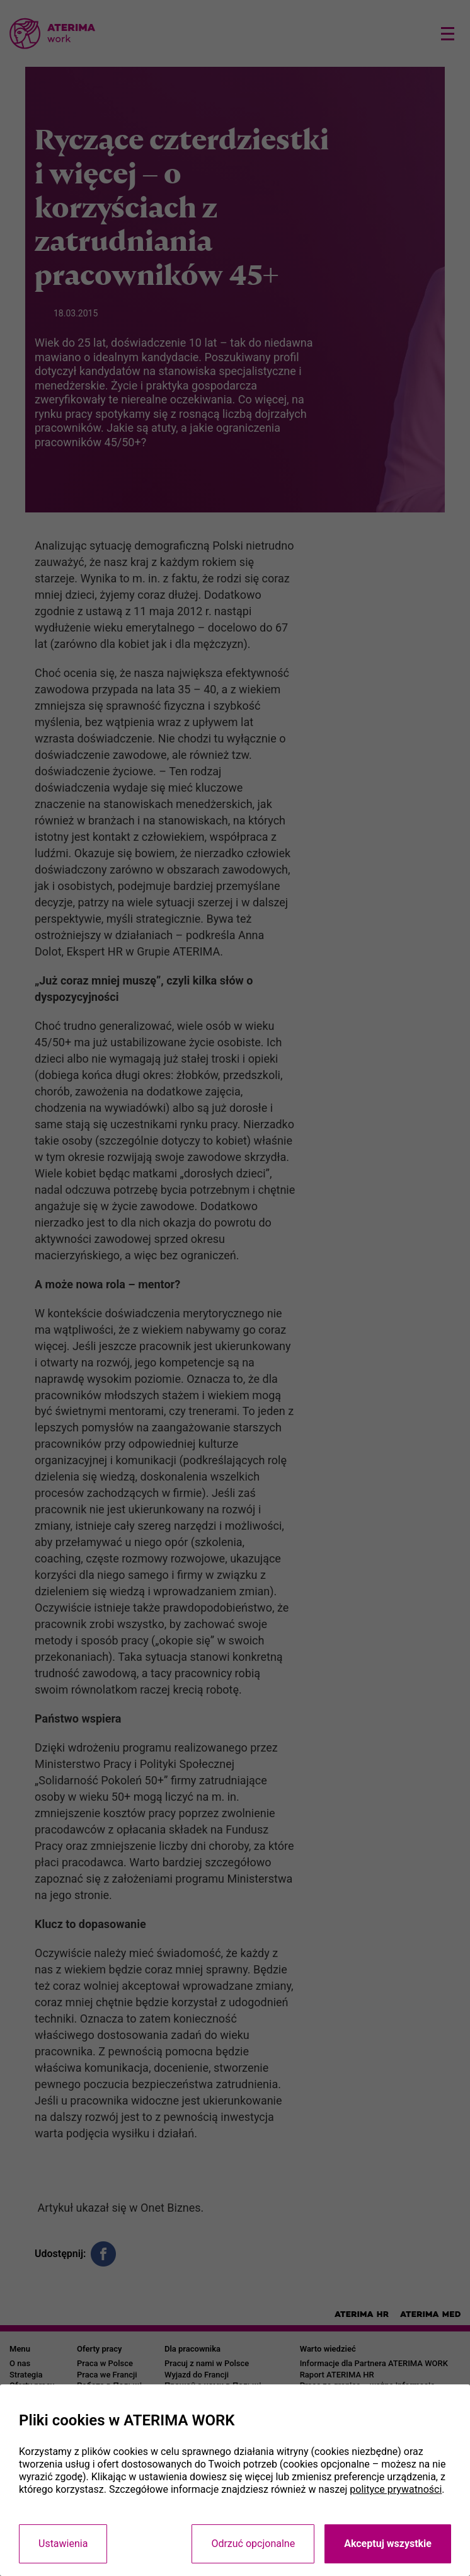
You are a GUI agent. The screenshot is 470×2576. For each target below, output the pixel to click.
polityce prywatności (396, 2489)
